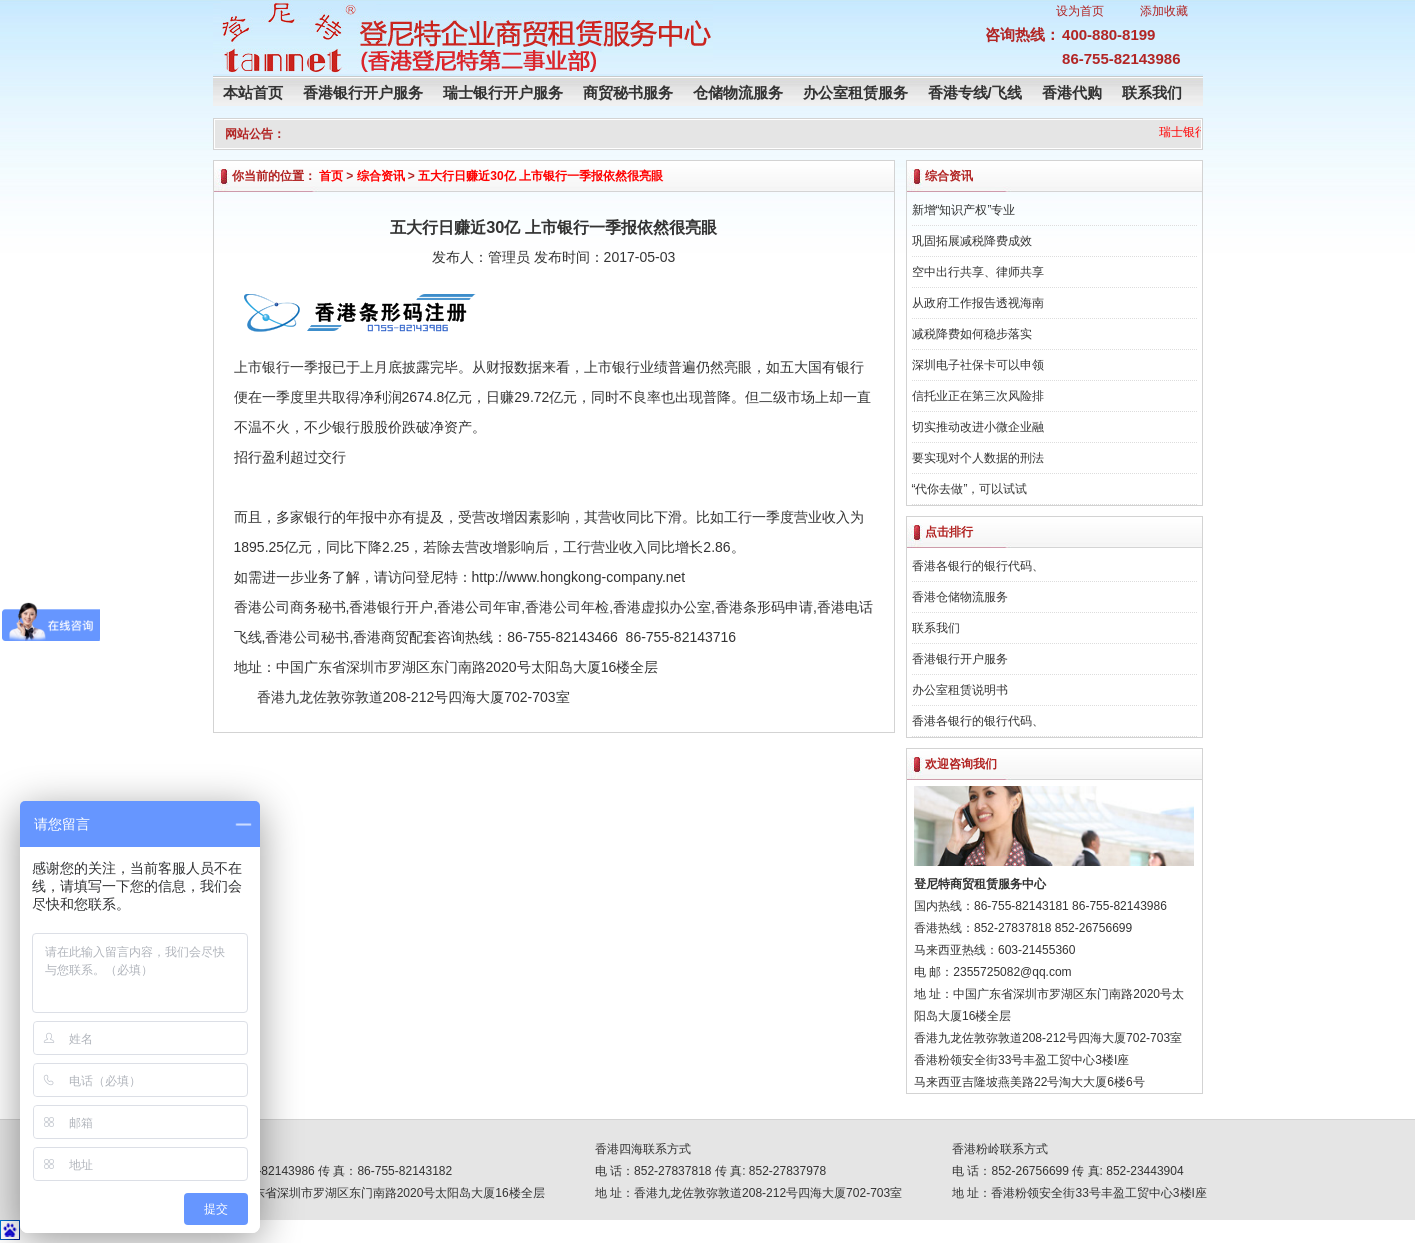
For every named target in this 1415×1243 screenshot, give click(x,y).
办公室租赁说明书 (960, 690)
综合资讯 (381, 176)
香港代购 (1072, 92)
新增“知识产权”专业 (964, 210)
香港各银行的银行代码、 (978, 566)
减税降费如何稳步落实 (972, 334)
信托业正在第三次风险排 (978, 396)
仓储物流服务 (738, 92)
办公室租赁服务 (855, 92)
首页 (331, 176)
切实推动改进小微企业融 (978, 427)
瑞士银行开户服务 (503, 92)
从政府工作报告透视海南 (978, 303)
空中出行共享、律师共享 (978, 272)
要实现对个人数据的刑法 (978, 458)
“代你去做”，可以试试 (970, 489)
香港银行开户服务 (363, 92)
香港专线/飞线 (975, 92)
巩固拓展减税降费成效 (972, 241)
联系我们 (1152, 92)
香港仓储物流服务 (960, 597)
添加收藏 (1164, 11)
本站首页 (253, 92)
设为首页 (1080, 11)
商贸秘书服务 (628, 92)
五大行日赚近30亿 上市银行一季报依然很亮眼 (540, 176)
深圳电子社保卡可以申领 (978, 365)
